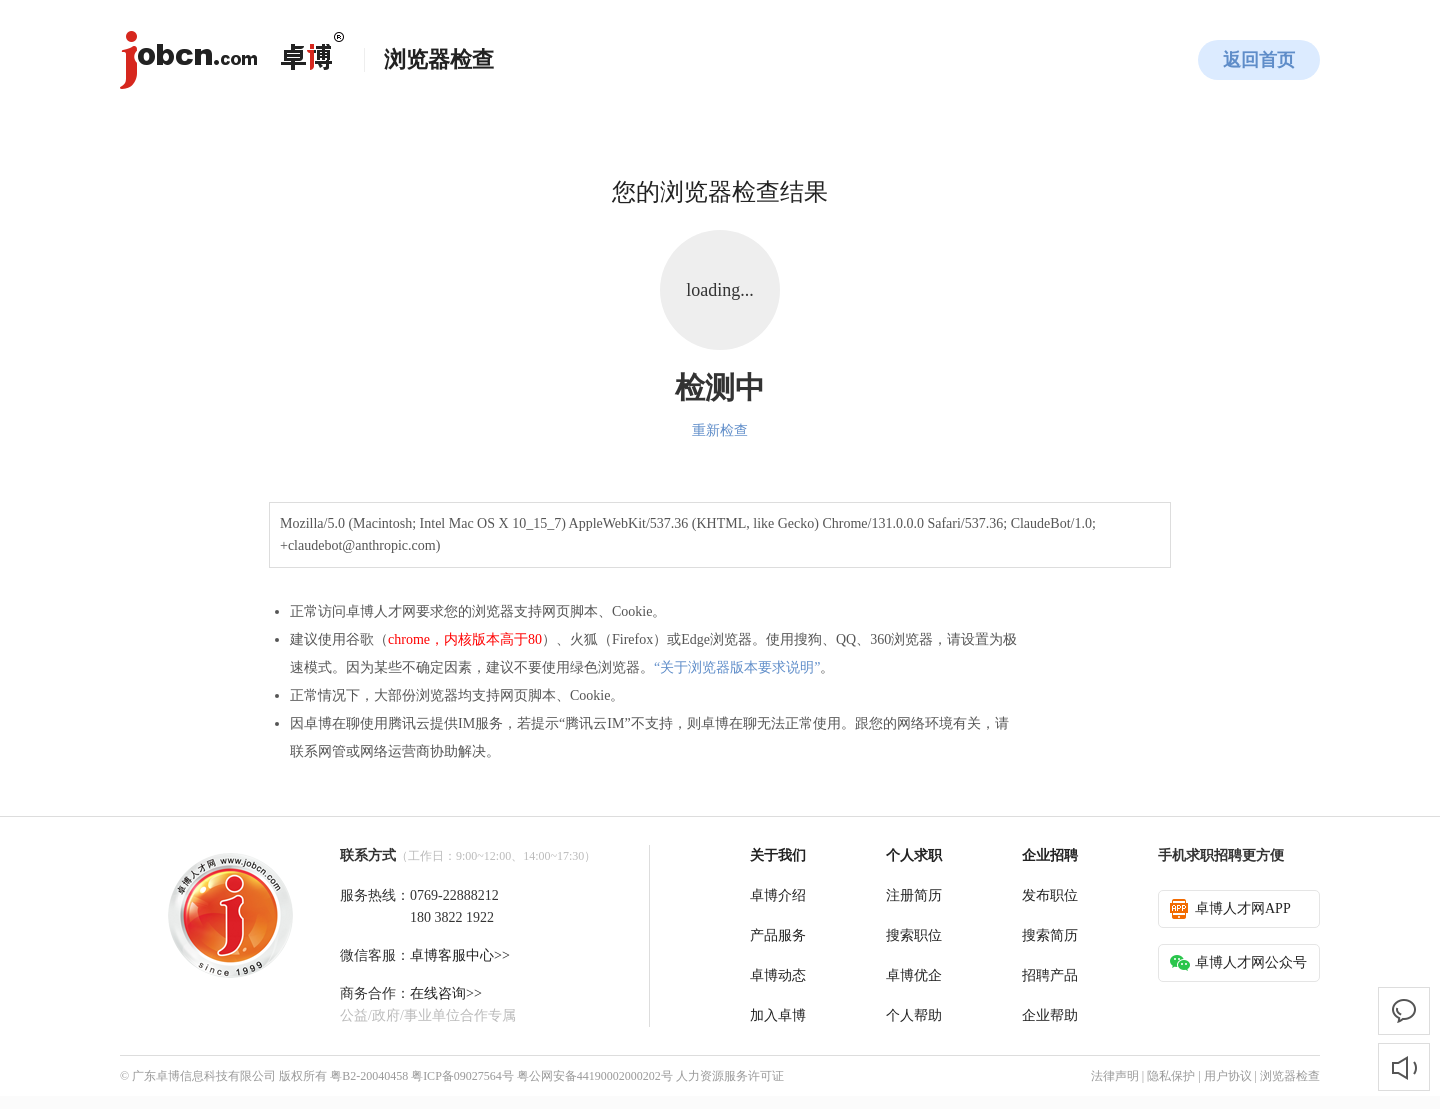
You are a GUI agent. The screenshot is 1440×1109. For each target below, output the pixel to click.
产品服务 (778, 935)
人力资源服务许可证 (730, 1076)
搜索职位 (914, 935)
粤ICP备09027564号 (462, 1076)
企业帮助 (1050, 1015)
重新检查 (720, 430)
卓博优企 (914, 975)
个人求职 (914, 855)
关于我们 (778, 855)
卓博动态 (778, 975)
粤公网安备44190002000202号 (595, 1076)
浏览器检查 (1290, 1076)
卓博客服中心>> (460, 955)
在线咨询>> (446, 993)
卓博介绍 (778, 895)
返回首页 (1259, 60)
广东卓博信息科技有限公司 (204, 1076)
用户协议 (1228, 1076)
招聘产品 (1050, 975)
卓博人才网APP (1230, 909)
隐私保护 (1171, 1076)
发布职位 (1050, 895)
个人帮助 (914, 1015)
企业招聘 (1050, 855)
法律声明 (1115, 1076)
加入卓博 (778, 1015)
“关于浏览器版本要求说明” (737, 667)
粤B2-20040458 (369, 1076)
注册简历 (914, 895)
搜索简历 (1050, 935)
